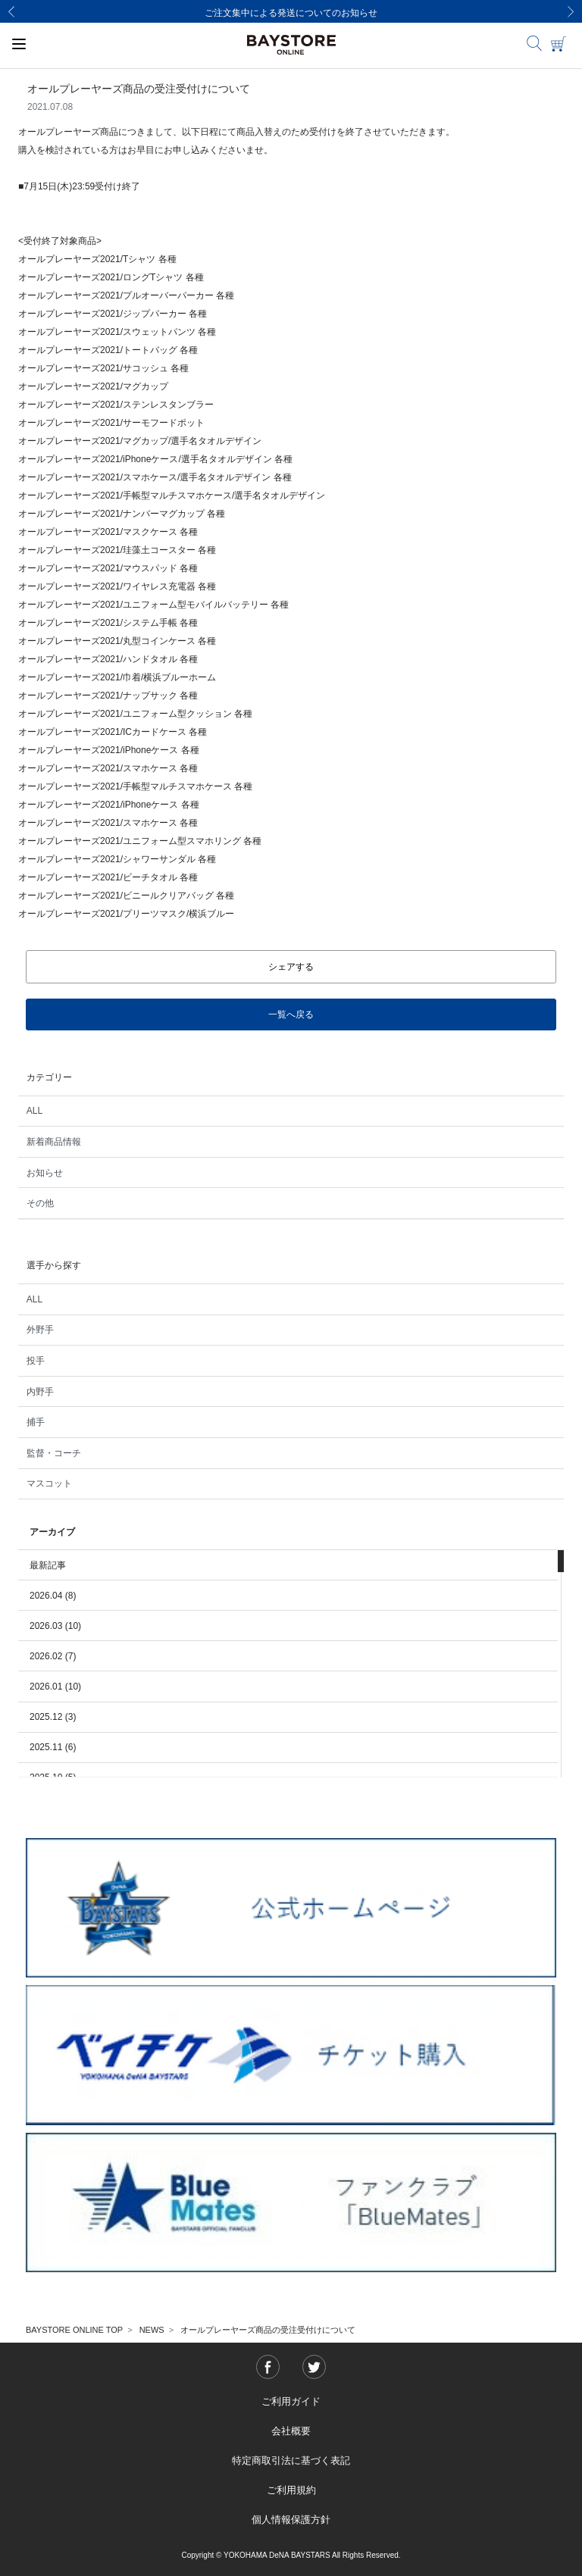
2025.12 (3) (53, 1717)
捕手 (36, 1422)
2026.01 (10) (55, 1686)
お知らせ (45, 1173)
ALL (34, 1110)
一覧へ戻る (291, 1014)
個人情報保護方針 (291, 2519)
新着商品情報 (54, 1141)
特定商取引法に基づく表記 (291, 2460)
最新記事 (48, 1565)
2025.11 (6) (53, 1747)
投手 (36, 1360)
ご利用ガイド (291, 2401)
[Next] (570, 11)
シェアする (291, 966)
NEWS (151, 2329)
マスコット (49, 1483)
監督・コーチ (54, 1453)
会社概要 (291, 2431)
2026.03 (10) (55, 1626)
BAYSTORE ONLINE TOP (74, 2329)
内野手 (40, 1391)
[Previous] (11, 11)
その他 (40, 1203)
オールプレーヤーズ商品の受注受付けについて (267, 2329)
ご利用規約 (291, 2490)
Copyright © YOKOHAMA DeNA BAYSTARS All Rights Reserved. (290, 2555)
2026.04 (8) (53, 1595)
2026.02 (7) (53, 1656)
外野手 (40, 1329)
